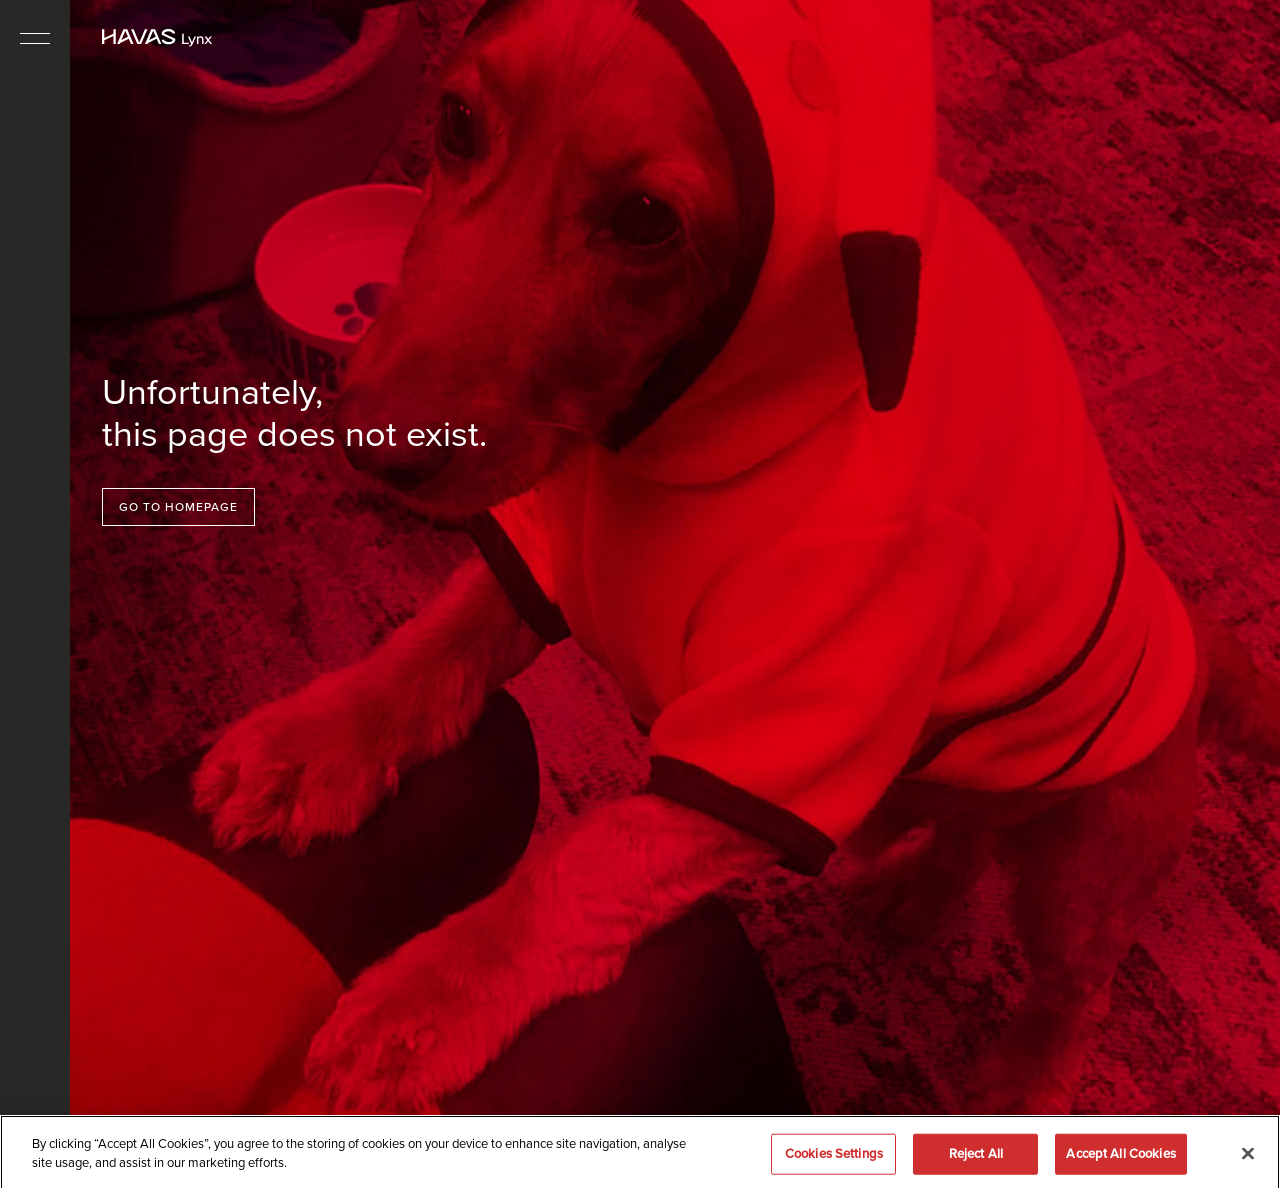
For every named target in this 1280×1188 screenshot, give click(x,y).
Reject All (976, 1159)
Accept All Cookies (1120, 1159)
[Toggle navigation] (35, 37)
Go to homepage (178, 507)
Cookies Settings (834, 1159)
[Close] (1248, 1159)
